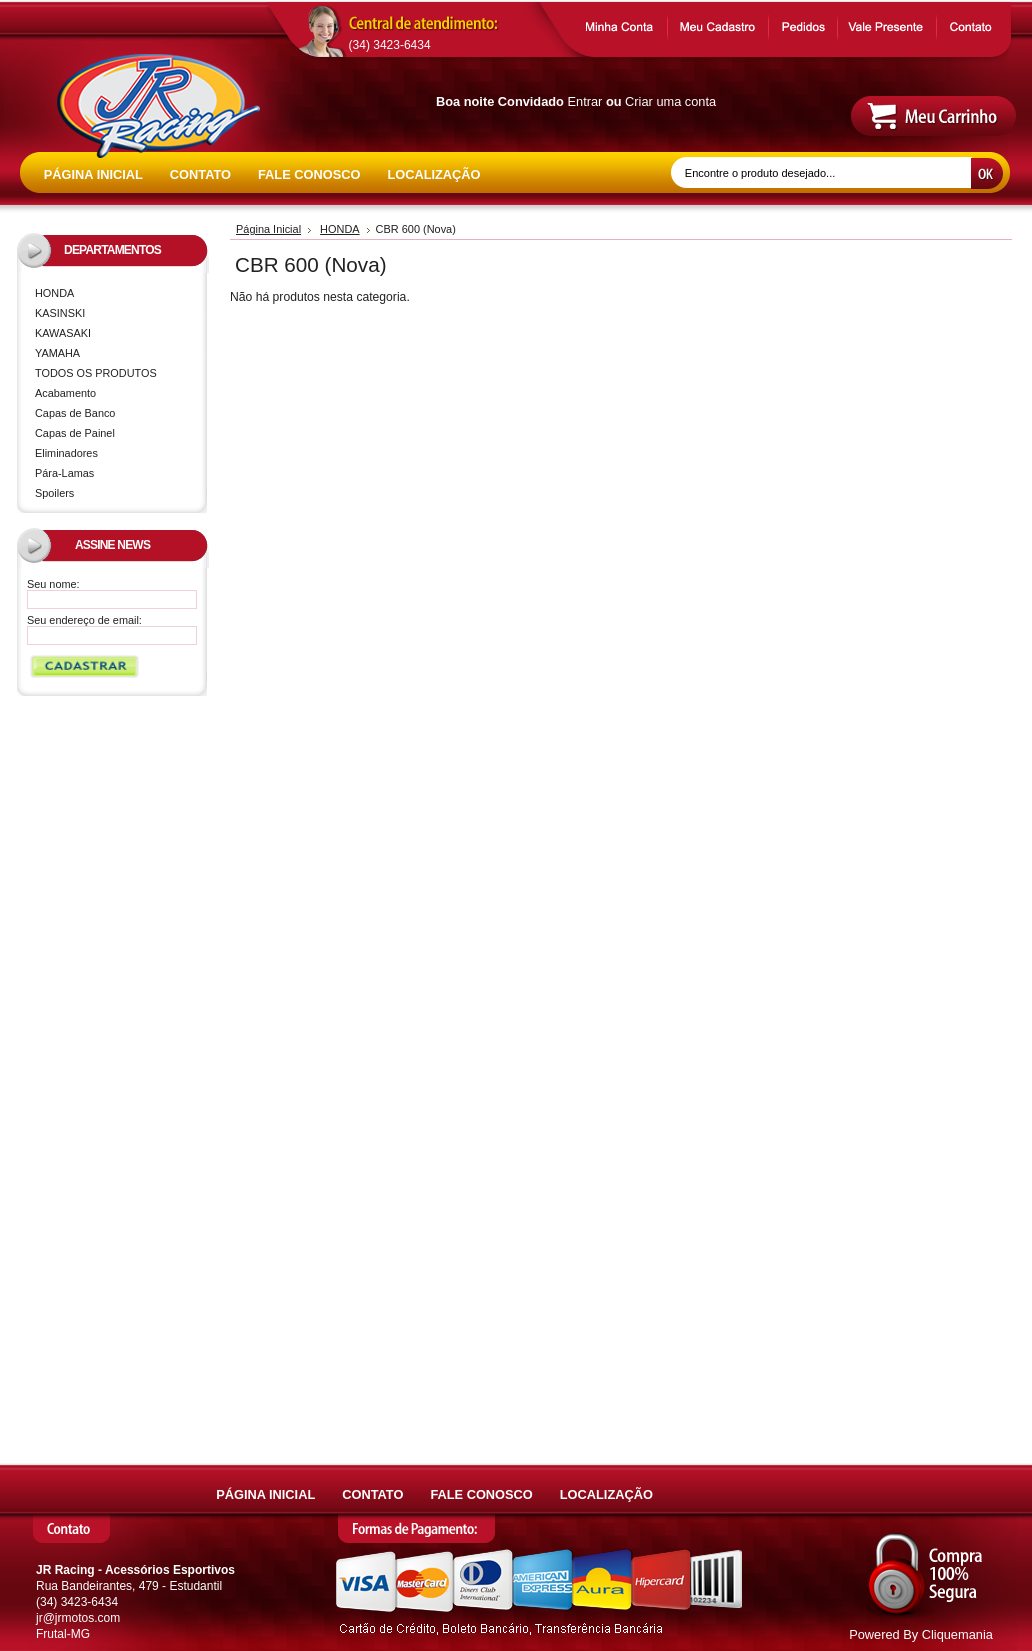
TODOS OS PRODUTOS (96, 373)
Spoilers (54, 493)
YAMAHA (116, 354)
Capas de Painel (75, 433)
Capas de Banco (75, 413)
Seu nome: (53, 584)
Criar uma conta (670, 101)
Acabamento (65, 393)
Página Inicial (268, 229)
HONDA (116, 294)
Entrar (585, 101)
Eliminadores (66, 453)
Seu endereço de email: (84, 620)
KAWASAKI (116, 334)
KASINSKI (116, 314)
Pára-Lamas (64, 473)
